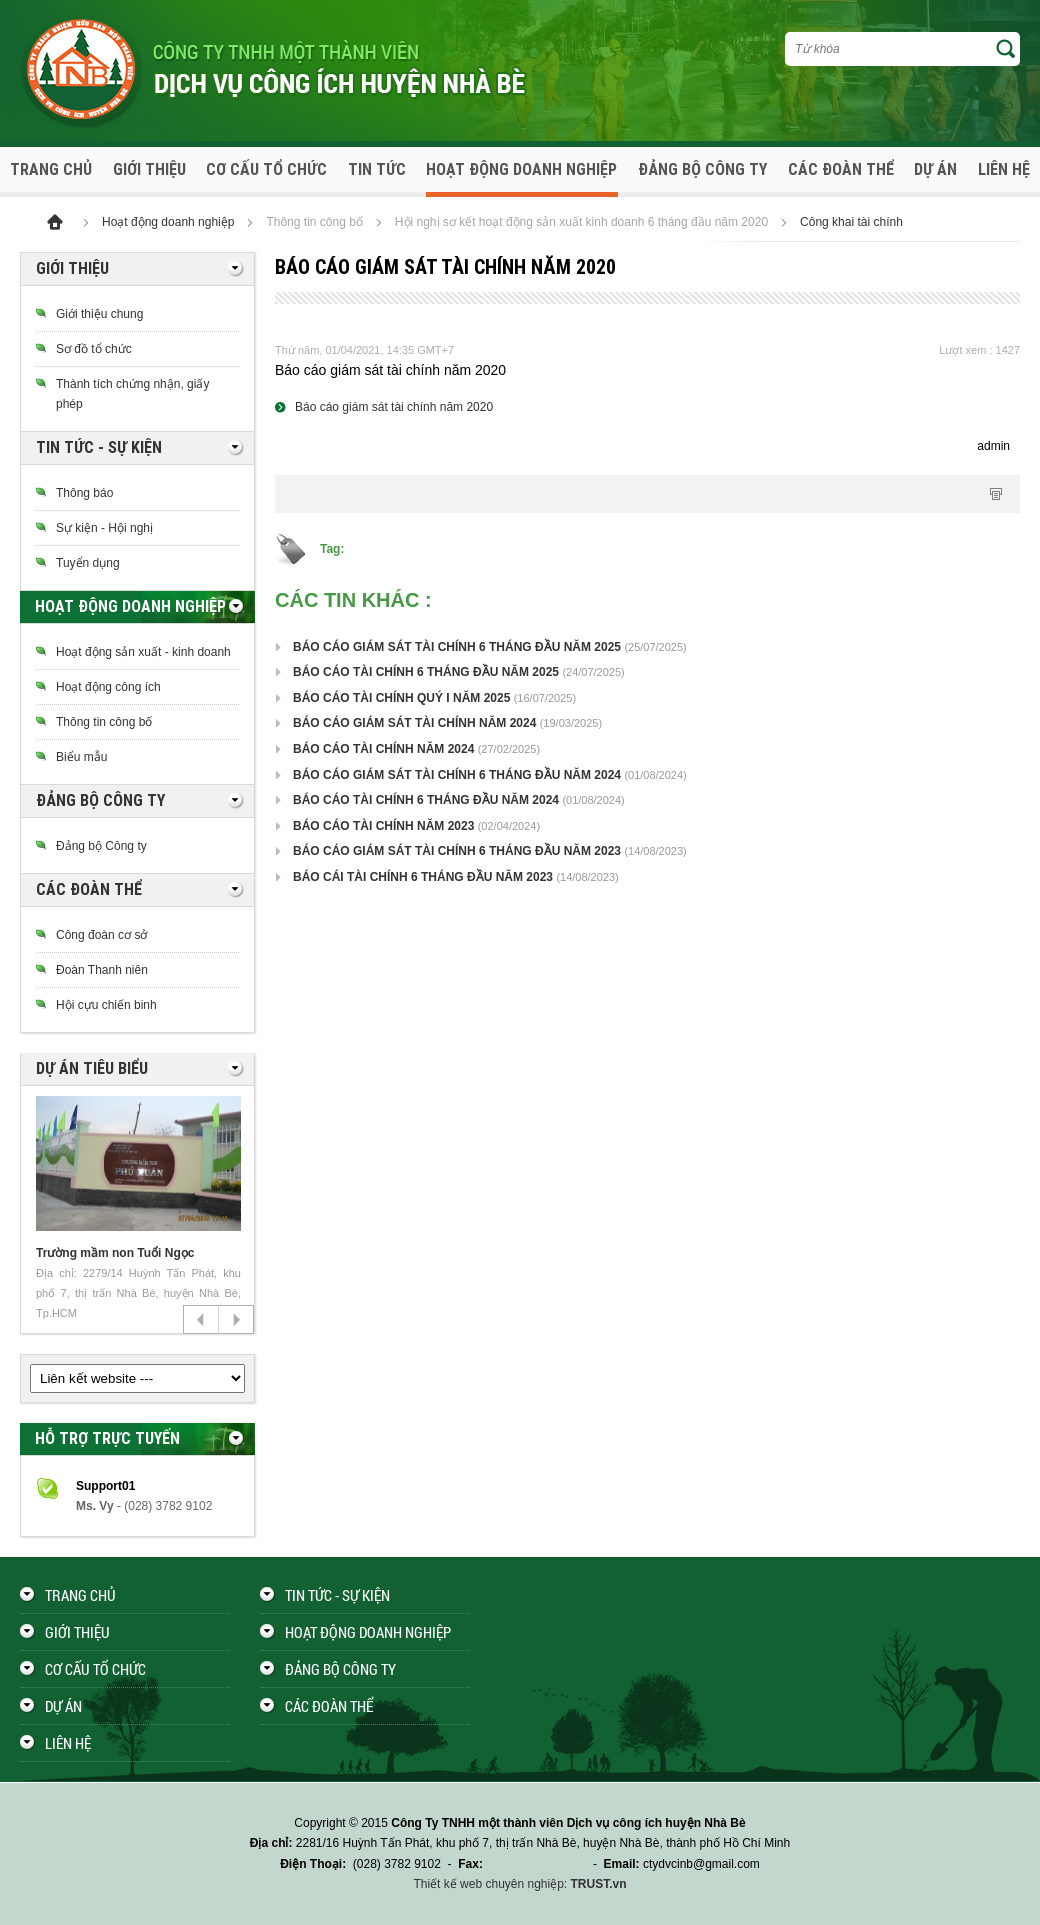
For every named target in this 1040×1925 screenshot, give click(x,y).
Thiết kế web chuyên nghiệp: (490, 1884)
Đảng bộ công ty (702, 169)
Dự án (935, 169)
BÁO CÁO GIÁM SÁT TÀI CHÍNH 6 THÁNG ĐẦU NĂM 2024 (457, 775)
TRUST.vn (599, 1884)
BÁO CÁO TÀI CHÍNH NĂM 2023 (383, 826)
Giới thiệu (149, 169)
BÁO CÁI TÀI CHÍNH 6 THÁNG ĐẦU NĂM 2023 (423, 877)
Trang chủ (51, 169)
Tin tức (377, 169)
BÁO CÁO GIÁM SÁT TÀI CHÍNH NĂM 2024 (414, 723)
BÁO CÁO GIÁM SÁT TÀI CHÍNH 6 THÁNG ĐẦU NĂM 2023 (457, 851)
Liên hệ (1004, 169)
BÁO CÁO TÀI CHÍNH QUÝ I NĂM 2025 (401, 698)
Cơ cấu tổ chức (266, 169)
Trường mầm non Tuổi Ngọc (115, 1253)
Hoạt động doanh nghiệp (521, 169)
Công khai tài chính (851, 222)
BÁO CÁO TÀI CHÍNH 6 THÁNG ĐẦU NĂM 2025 (426, 672)
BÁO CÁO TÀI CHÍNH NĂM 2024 (383, 749)
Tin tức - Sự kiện (337, 1595)
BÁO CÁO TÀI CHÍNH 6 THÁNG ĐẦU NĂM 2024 (426, 800)
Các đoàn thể (841, 169)
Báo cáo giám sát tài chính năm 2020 (394, 407)
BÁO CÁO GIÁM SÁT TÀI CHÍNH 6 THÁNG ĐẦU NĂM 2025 (457, 647)
